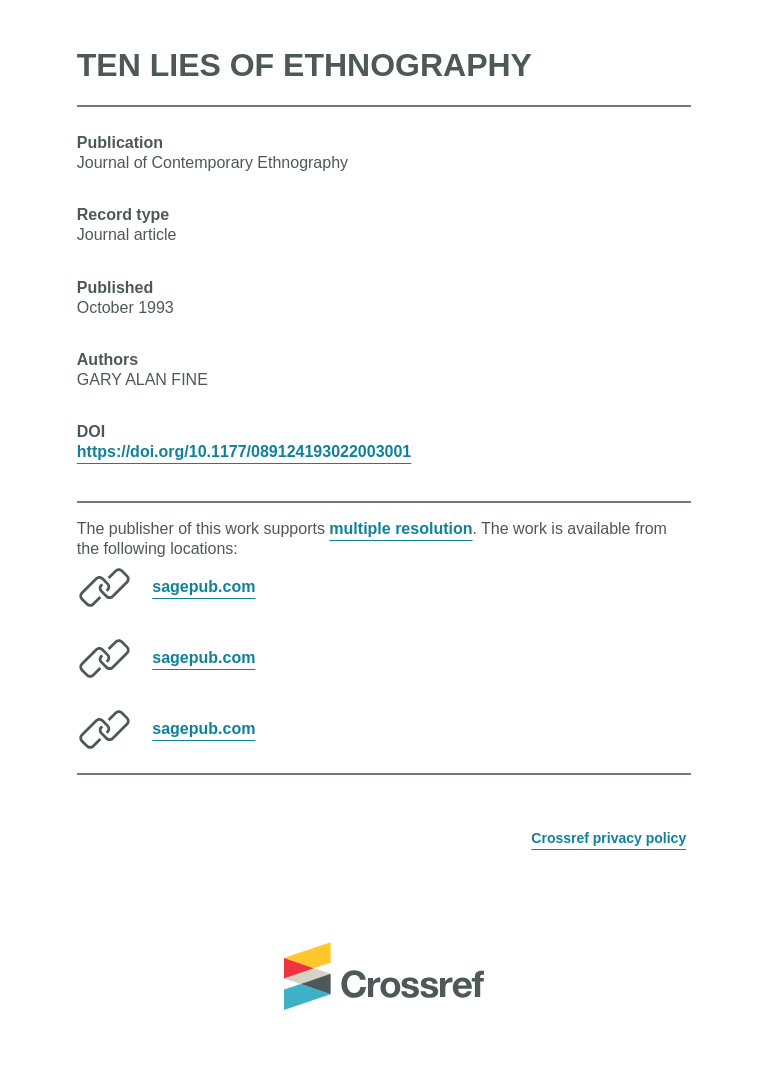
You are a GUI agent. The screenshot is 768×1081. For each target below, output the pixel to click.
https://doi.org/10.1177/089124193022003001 (244, 451)
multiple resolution (400, 528)
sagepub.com (203, 586)
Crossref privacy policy (608, 838)
